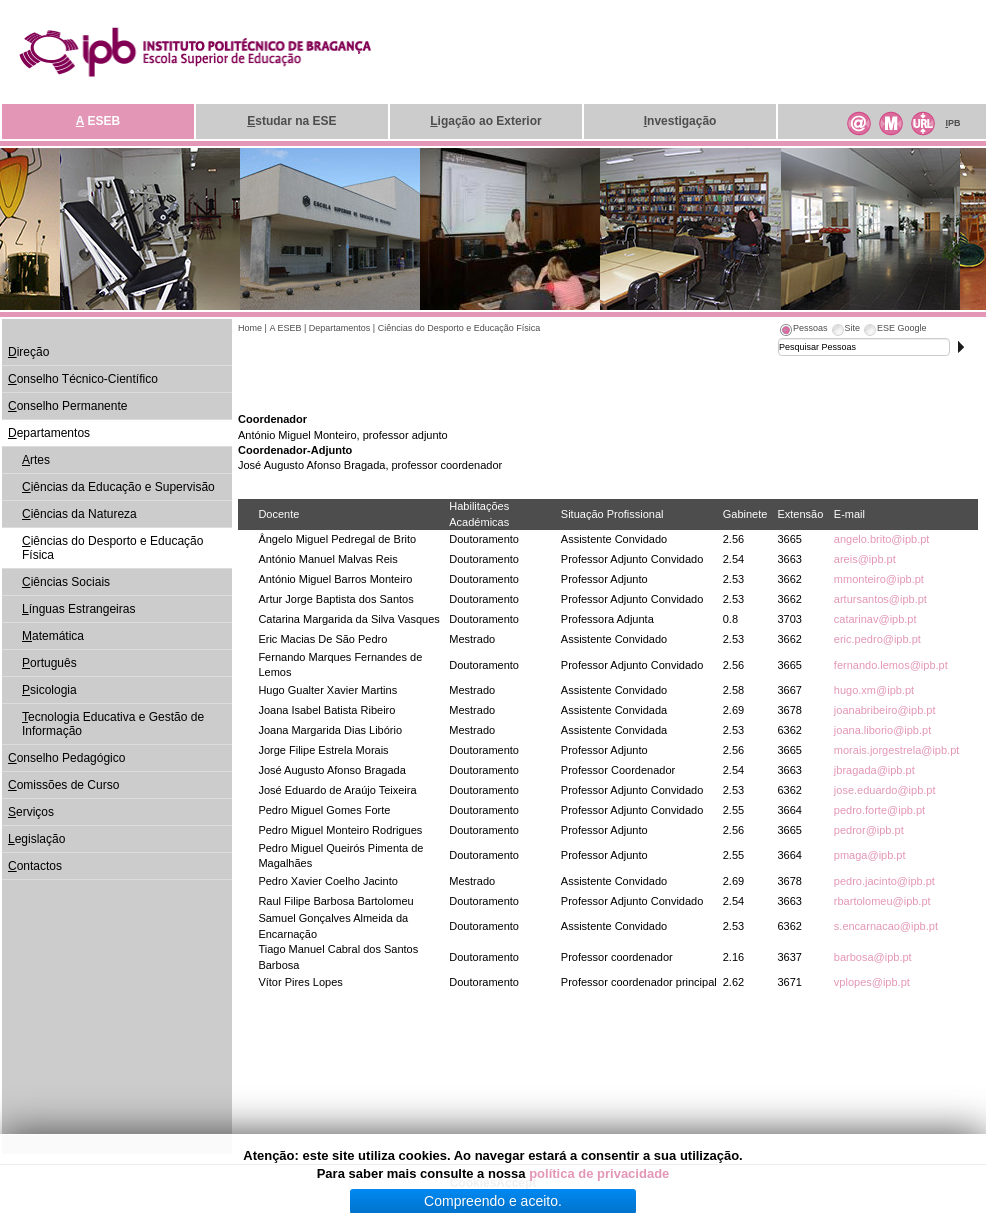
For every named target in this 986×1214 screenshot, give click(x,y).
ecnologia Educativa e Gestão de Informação (113, 724)
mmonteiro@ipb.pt (879, 579)
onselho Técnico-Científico (83, 379)
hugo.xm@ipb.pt (874, 690)
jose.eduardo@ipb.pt (885, 790)
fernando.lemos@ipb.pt (891, 665)
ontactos (35, 866)
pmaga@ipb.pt (870, 855)
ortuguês (49, 663)
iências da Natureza (79, 514)
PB (952, 123)
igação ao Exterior (485, 121)
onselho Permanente (67, 406)
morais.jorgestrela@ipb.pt (897, 750)
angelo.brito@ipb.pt (882, 539)
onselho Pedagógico (66, 758)
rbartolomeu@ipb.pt (882, 901)
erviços (31, 812)
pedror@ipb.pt (869, 830)
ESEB (98, 121)
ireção (28, 352)
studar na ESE (291, 121)
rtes (36, 460)
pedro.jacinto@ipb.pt (884, 881)
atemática (53, 636)
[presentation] (803, 331)
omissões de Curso (63, 785)
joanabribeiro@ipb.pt (885, 710)
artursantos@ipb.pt (880, 599)
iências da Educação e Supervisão (118, 487)
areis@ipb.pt (865, 559)
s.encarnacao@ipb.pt (886, 926)
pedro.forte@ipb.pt (879, 810)
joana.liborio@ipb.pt (882, 730)
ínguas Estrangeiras (78, 609)
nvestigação (680, 121)
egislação (36, 839)
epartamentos (49, 433)
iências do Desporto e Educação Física (112, 548)
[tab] (803, 331)
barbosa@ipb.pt (873, 957)
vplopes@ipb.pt (872, 982)
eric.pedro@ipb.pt (877, 639)
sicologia (49, 690)
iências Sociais (66, 582)
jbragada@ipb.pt (874, 770)
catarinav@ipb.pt (875, 619)
